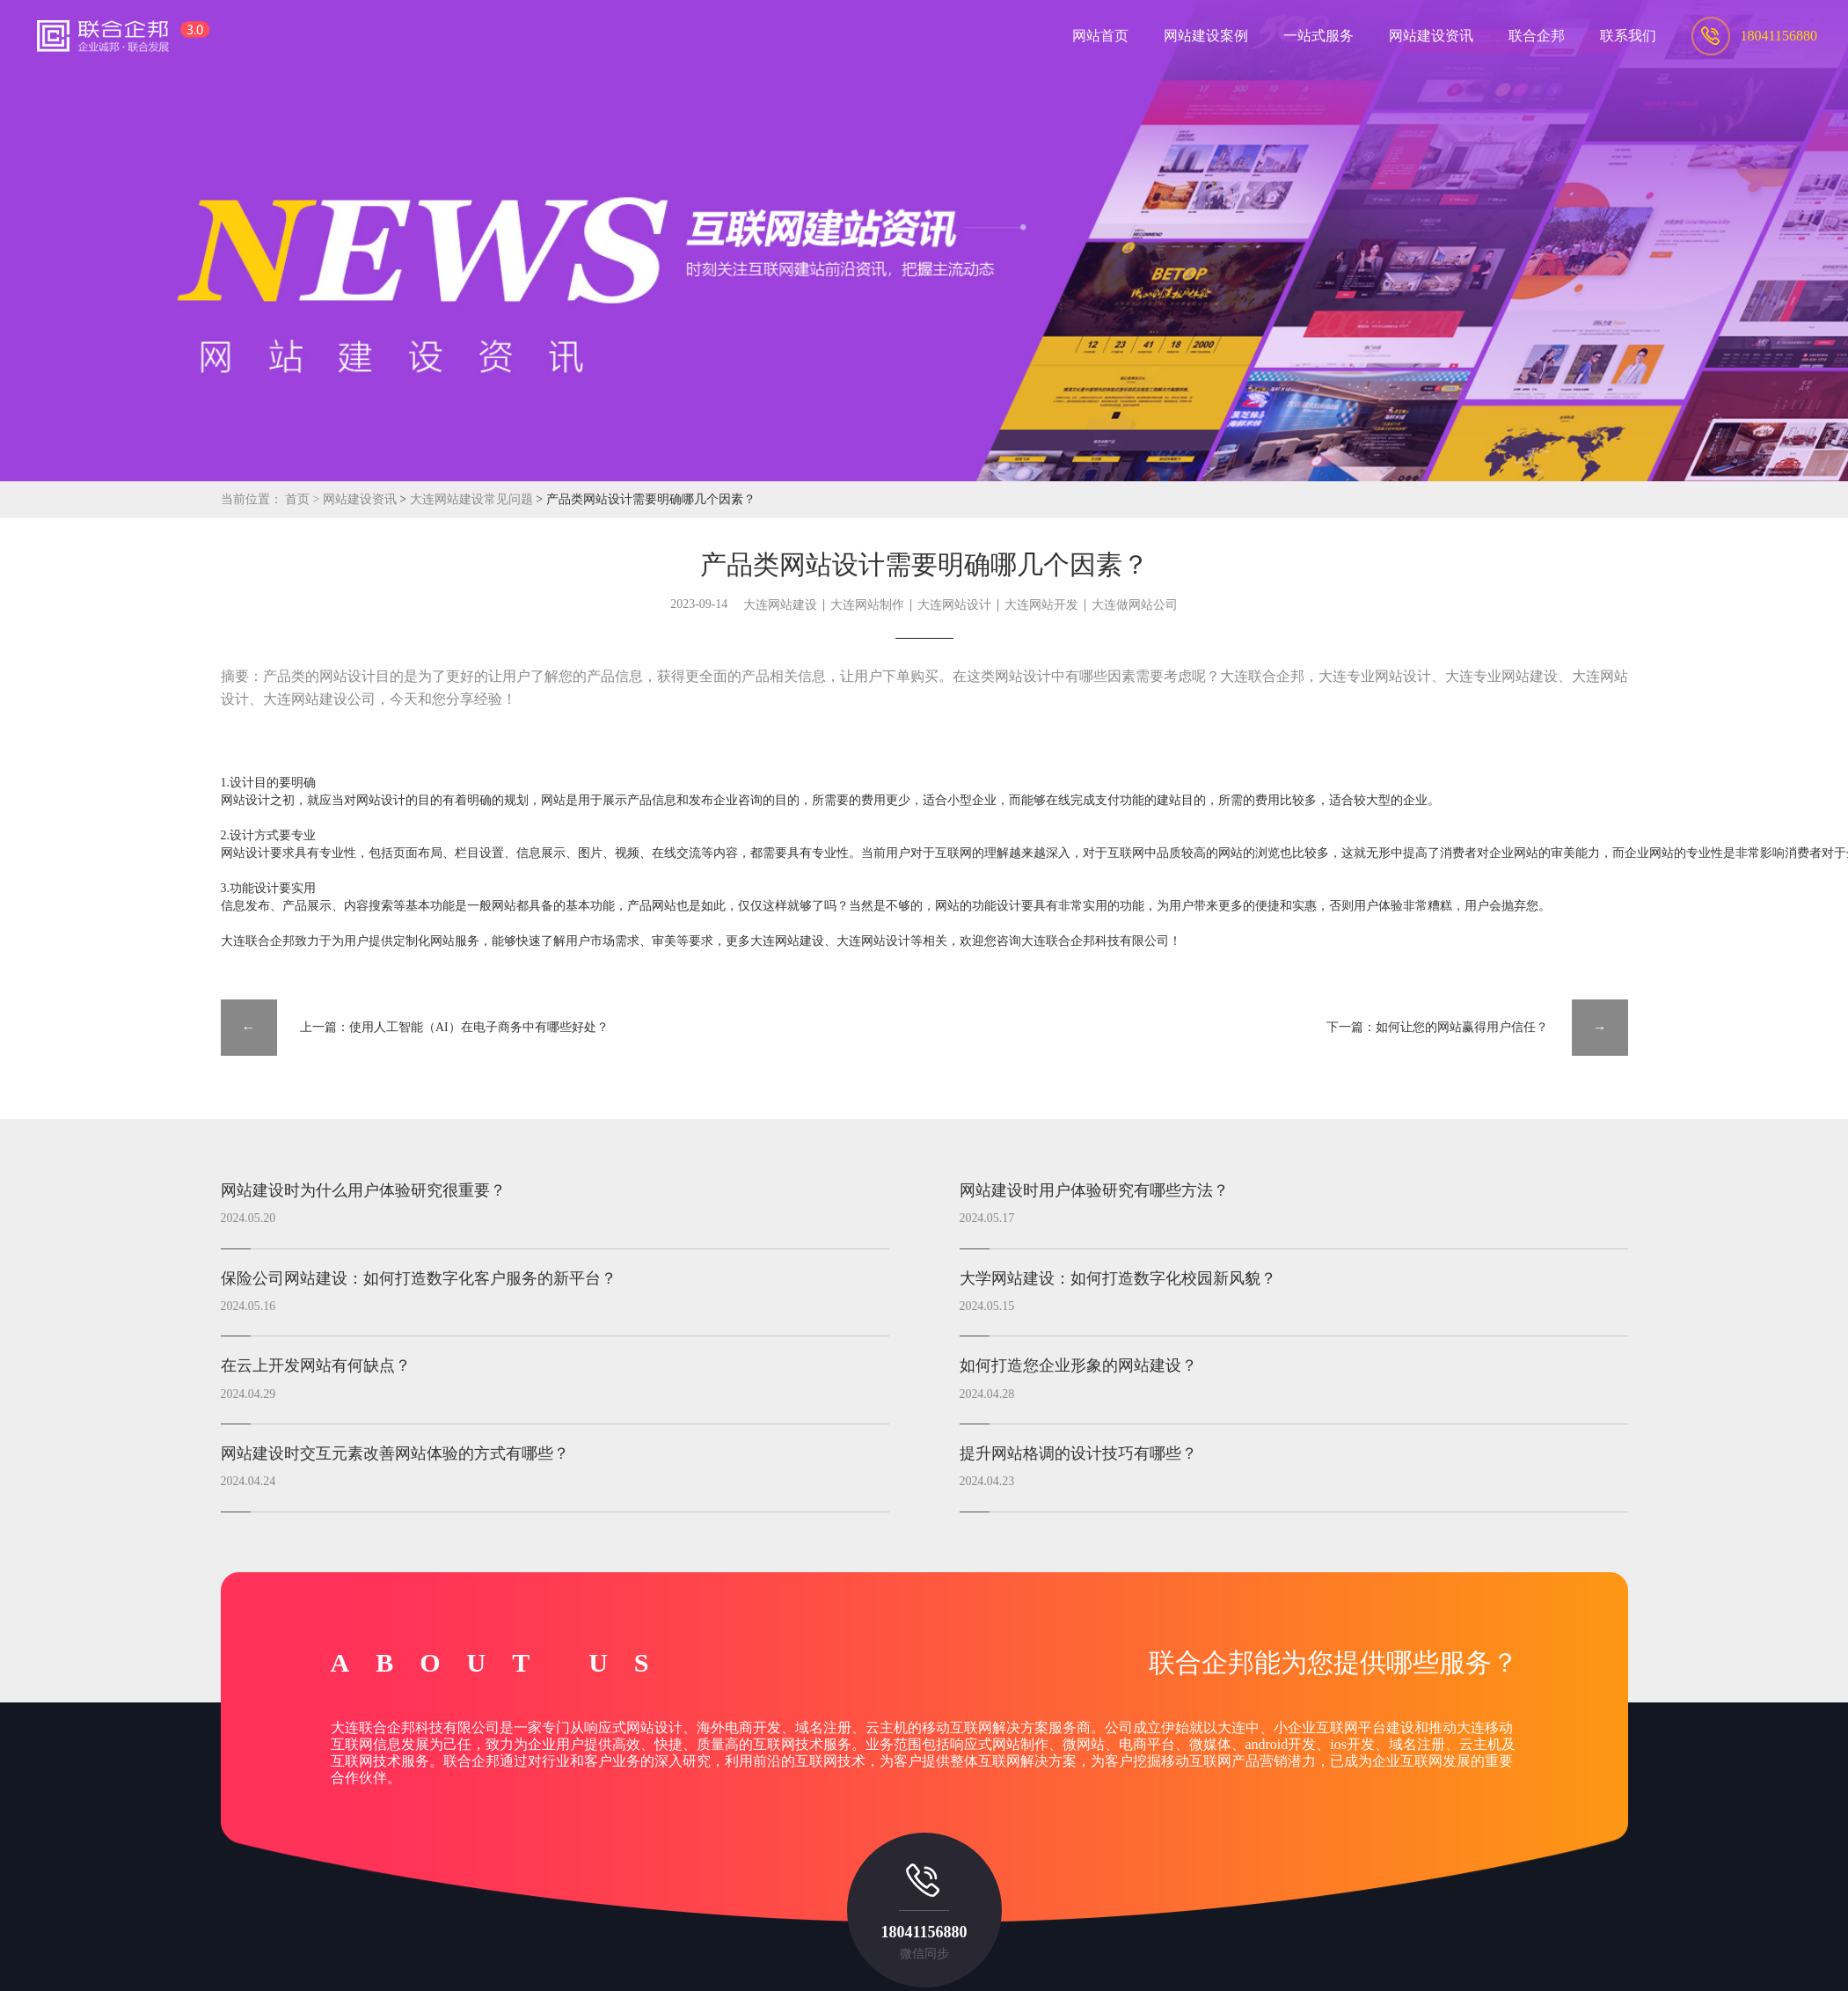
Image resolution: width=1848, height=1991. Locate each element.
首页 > (304, 499)
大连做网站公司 (1135, 604)
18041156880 (923, 1932)
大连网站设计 (954, 604)
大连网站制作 (867, 604)
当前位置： (251, 499)
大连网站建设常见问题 (473, 499)
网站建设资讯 (360, 499)
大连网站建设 (780, 604)
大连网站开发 (1041, 604)
